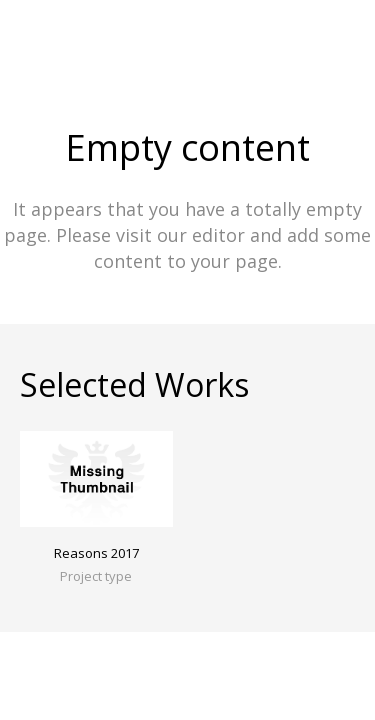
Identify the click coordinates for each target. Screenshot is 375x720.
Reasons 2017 (96, 553)
